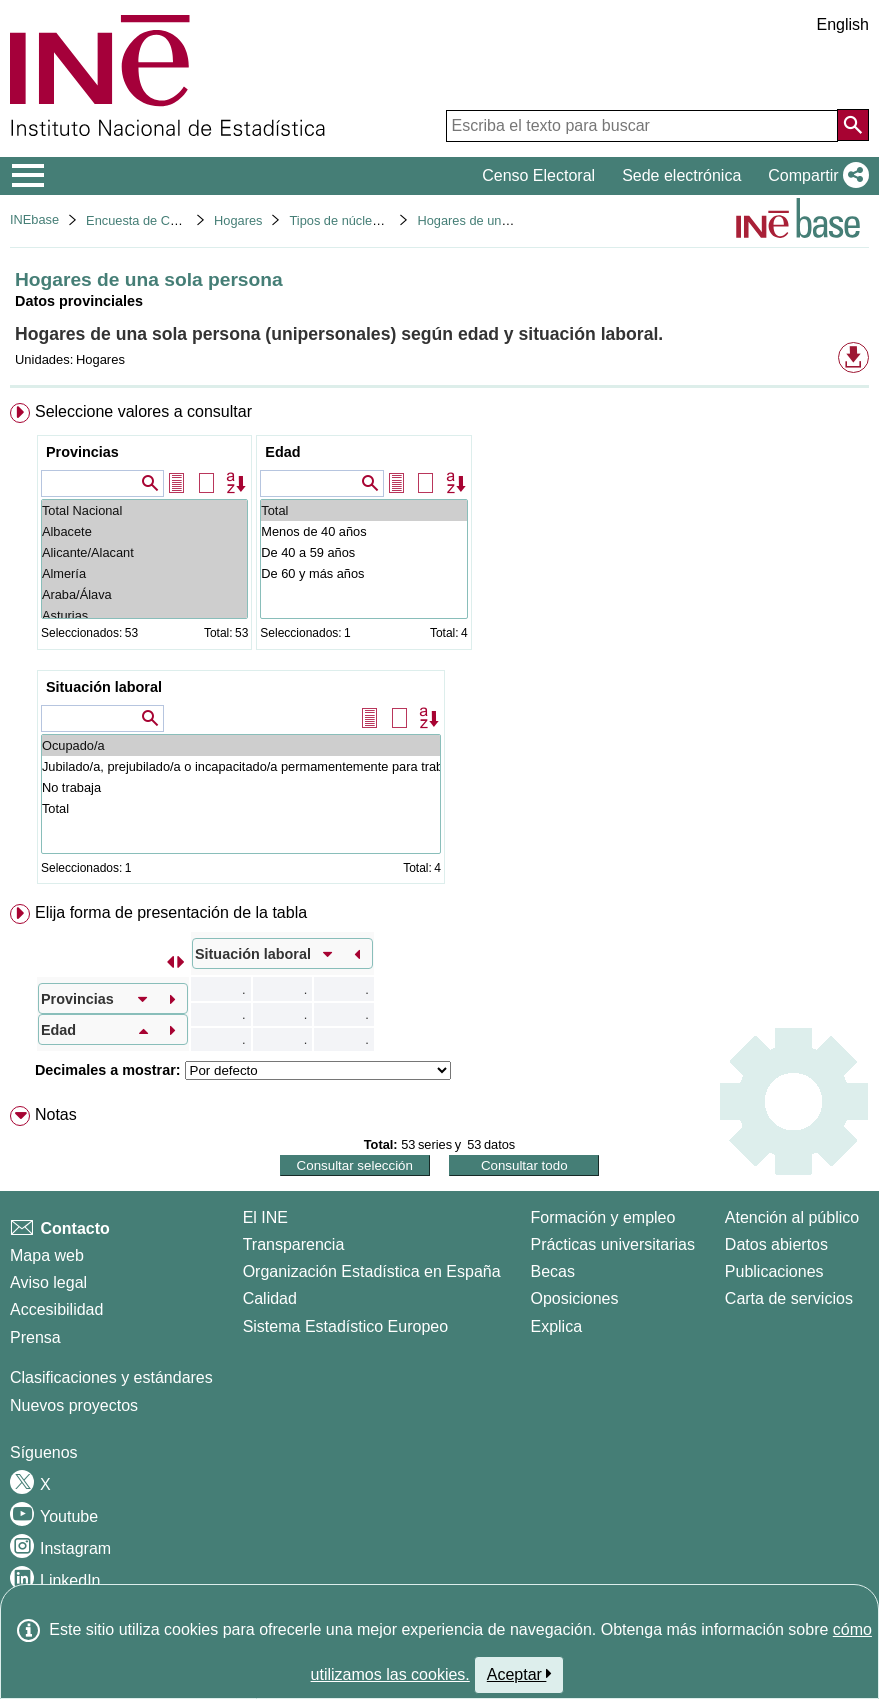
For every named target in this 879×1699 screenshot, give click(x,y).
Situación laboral (104, 687)
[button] (814, 176)
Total (363, 510)
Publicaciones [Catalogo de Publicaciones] (774, 1271)
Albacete (144, 531)
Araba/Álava (144, 594)
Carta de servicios (789, 1298)
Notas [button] (56, 1114)
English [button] (843, 24)
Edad (282, 452)
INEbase (34, 219)
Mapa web (47, 1255)
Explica (556, 1326)
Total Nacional (144, 510)
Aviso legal (48, 1282)
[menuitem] (439, 648)
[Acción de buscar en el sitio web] (853, 125)
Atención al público (792, 1217)
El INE (265, 1217)
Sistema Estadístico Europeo (345, 1326)
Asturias (144, 615)
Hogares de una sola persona (501, 220)
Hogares (238, 220)
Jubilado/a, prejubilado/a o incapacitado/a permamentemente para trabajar (241, 766)
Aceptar (519, 1674)
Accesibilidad (56, 1309)
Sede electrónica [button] (681, 175)
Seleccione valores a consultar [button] (143, 411)
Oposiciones (574, 1298)
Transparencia (294, 1244)
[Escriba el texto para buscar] (642, 126)
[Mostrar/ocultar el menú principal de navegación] (28, 176)
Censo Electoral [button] (538, 175)
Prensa (35, 1337)
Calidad (270, 1298)
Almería (144, 573)
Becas (552, 1271)
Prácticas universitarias (612, 1244)
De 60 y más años (363, 573)
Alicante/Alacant (144, 552)
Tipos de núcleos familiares (366, 220)
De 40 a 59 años (363, 552)
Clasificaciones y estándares (111, 1377)
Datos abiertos (776, 1244)
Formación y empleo (602, 1217)
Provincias (82, 452)
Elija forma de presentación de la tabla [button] (171, 912)
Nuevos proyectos (74, 1405)
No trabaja (241, 787)
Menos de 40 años (363, 531)
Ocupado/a (241, 745)
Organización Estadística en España (372, 1271)
